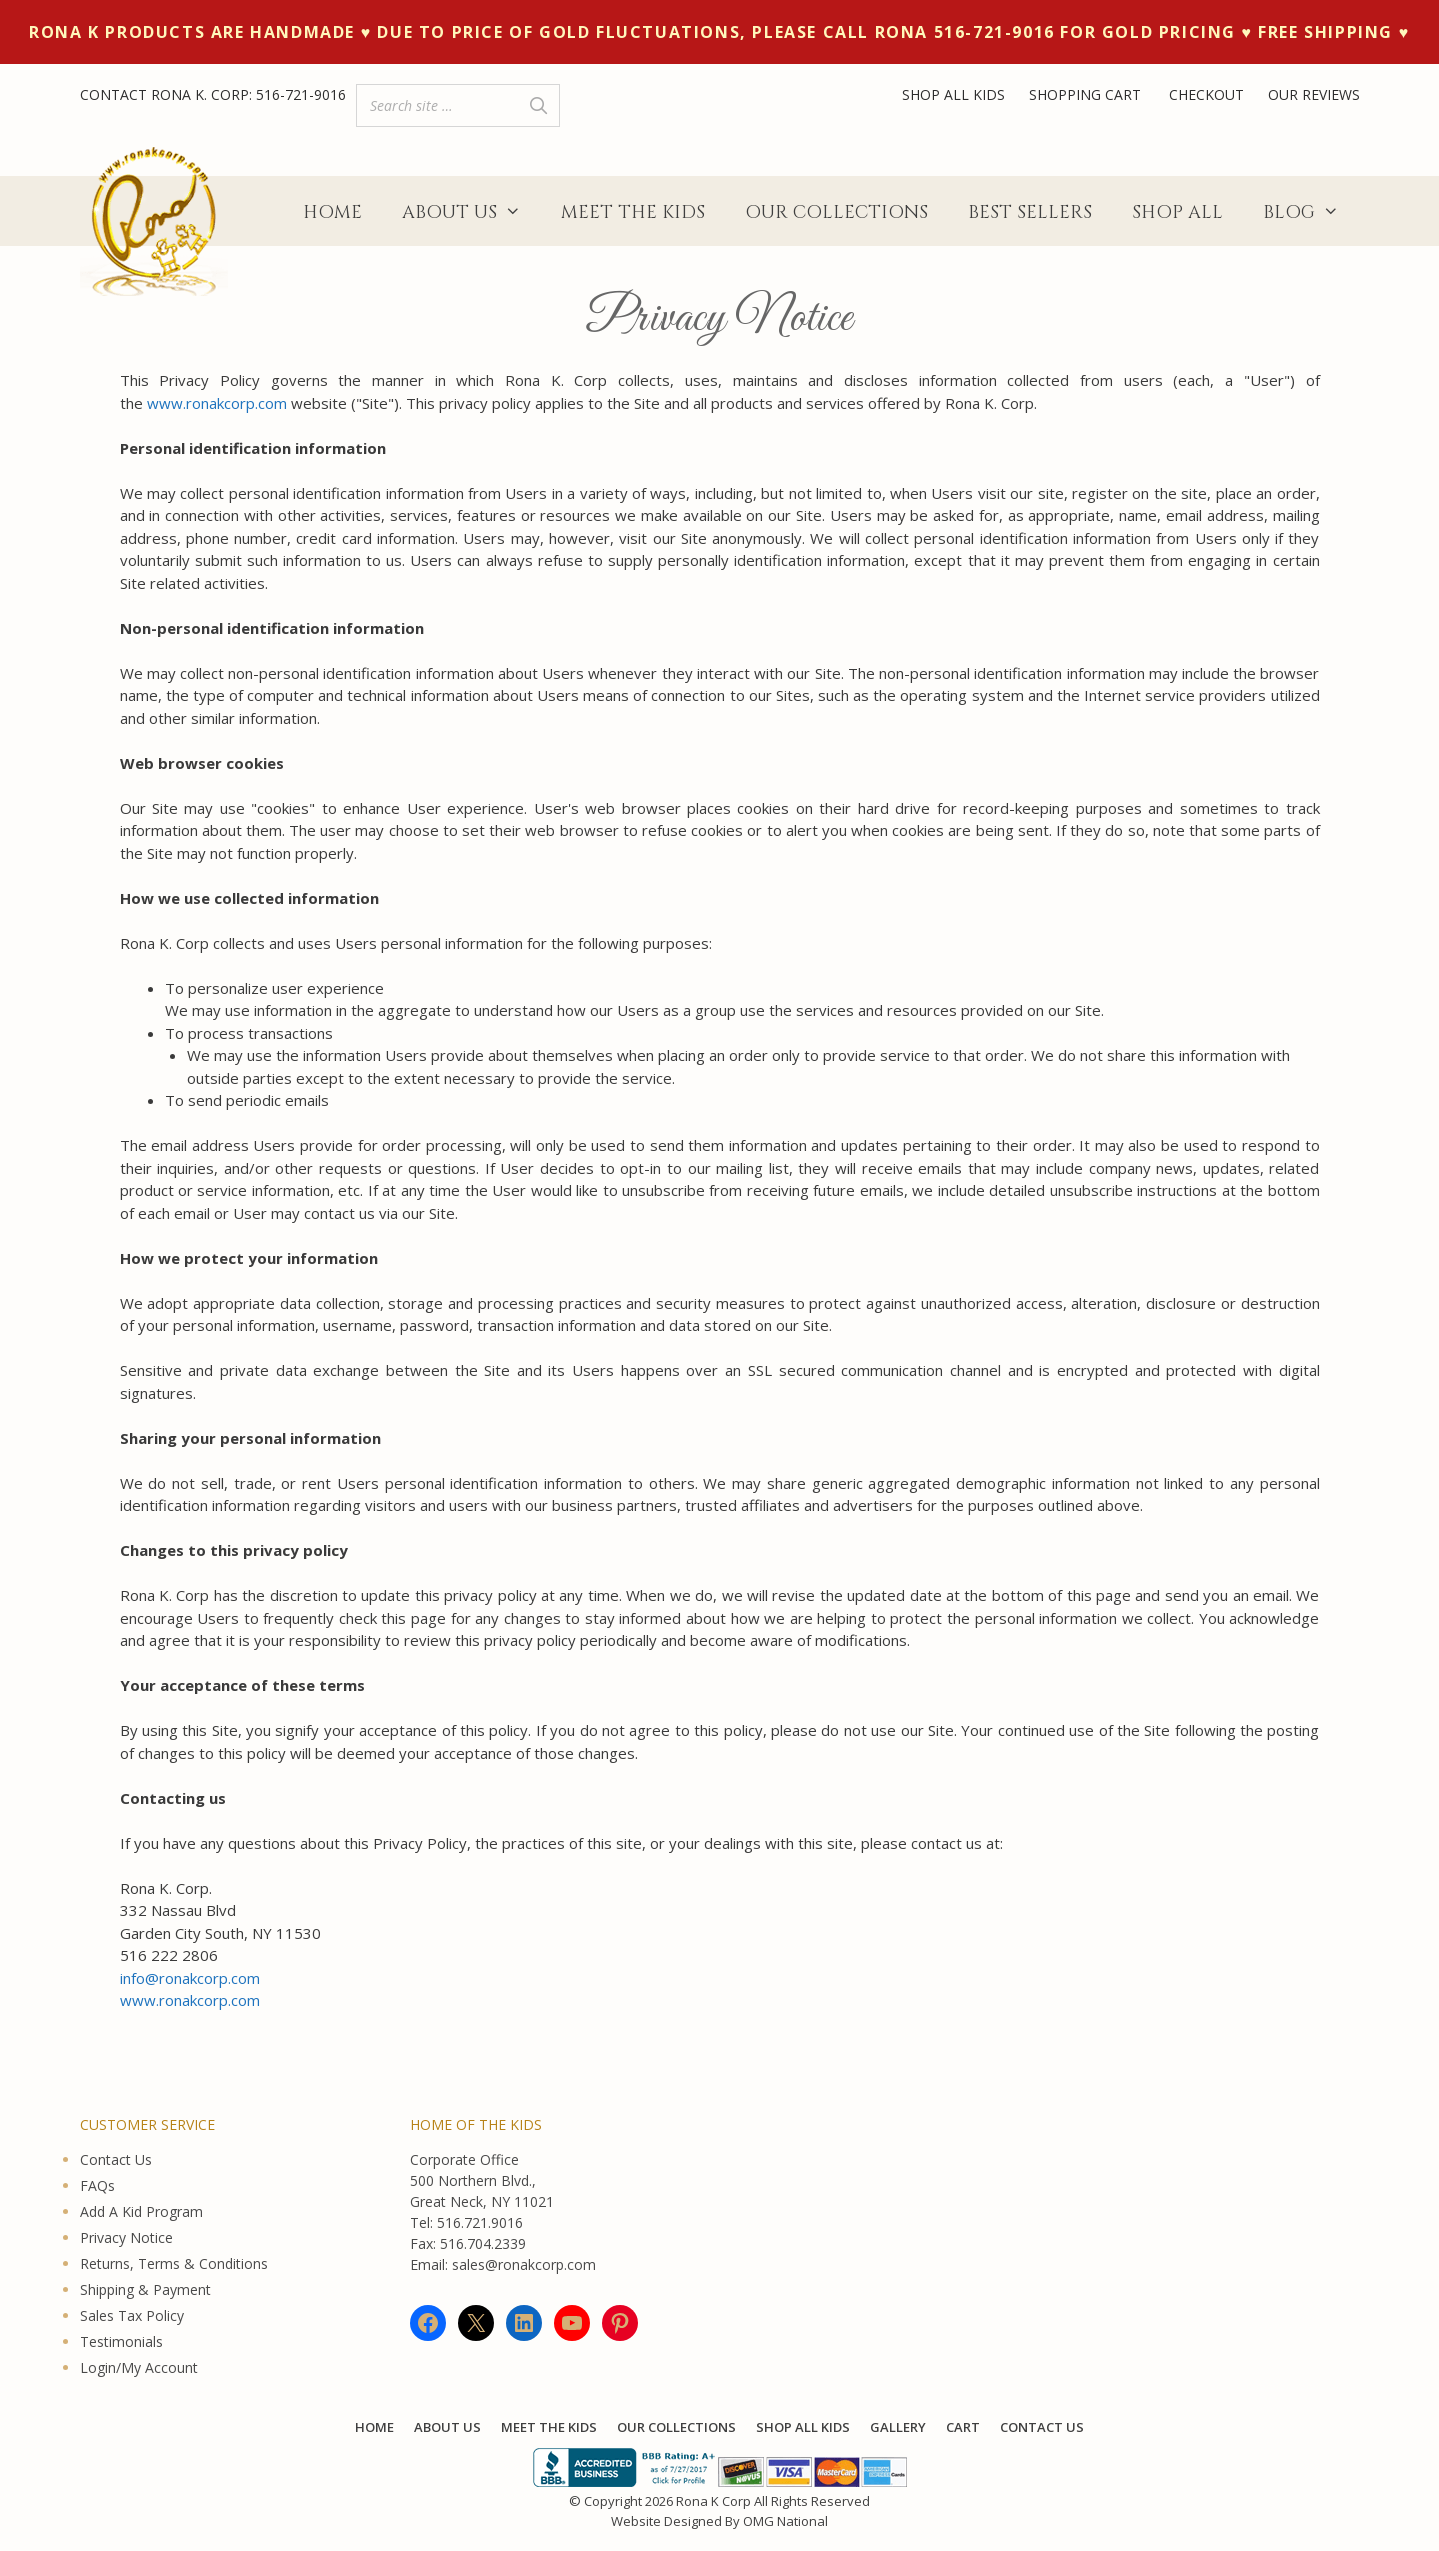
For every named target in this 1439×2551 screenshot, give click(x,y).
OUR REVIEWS (1314, 94)
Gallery (898, 2427)
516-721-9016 (301, 94)
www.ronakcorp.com (217, 403)
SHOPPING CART (1087, 94)
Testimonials (121, 2341)
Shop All (1177, 212)
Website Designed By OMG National (719, 2521)
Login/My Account (139, 2367)
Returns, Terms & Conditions (174, 2263)
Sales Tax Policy (132, 2315)
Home (332, 212)
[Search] (539, 105)
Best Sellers (1030, 212)
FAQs (97, 2185)
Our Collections (836, 212)
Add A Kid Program (141, 2211)
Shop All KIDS (803, 2427)
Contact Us (116, 2159)
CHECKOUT (1206, 94)
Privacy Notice (126, 2237)
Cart (963, 2427)
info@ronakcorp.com (190, 1978)
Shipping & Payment (145, 2289)
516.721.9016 (480, 2222)
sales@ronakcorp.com (524, 2264)
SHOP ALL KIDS (953, 94)
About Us (471, 213)
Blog (1311, 213)
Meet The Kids (633, 212)
